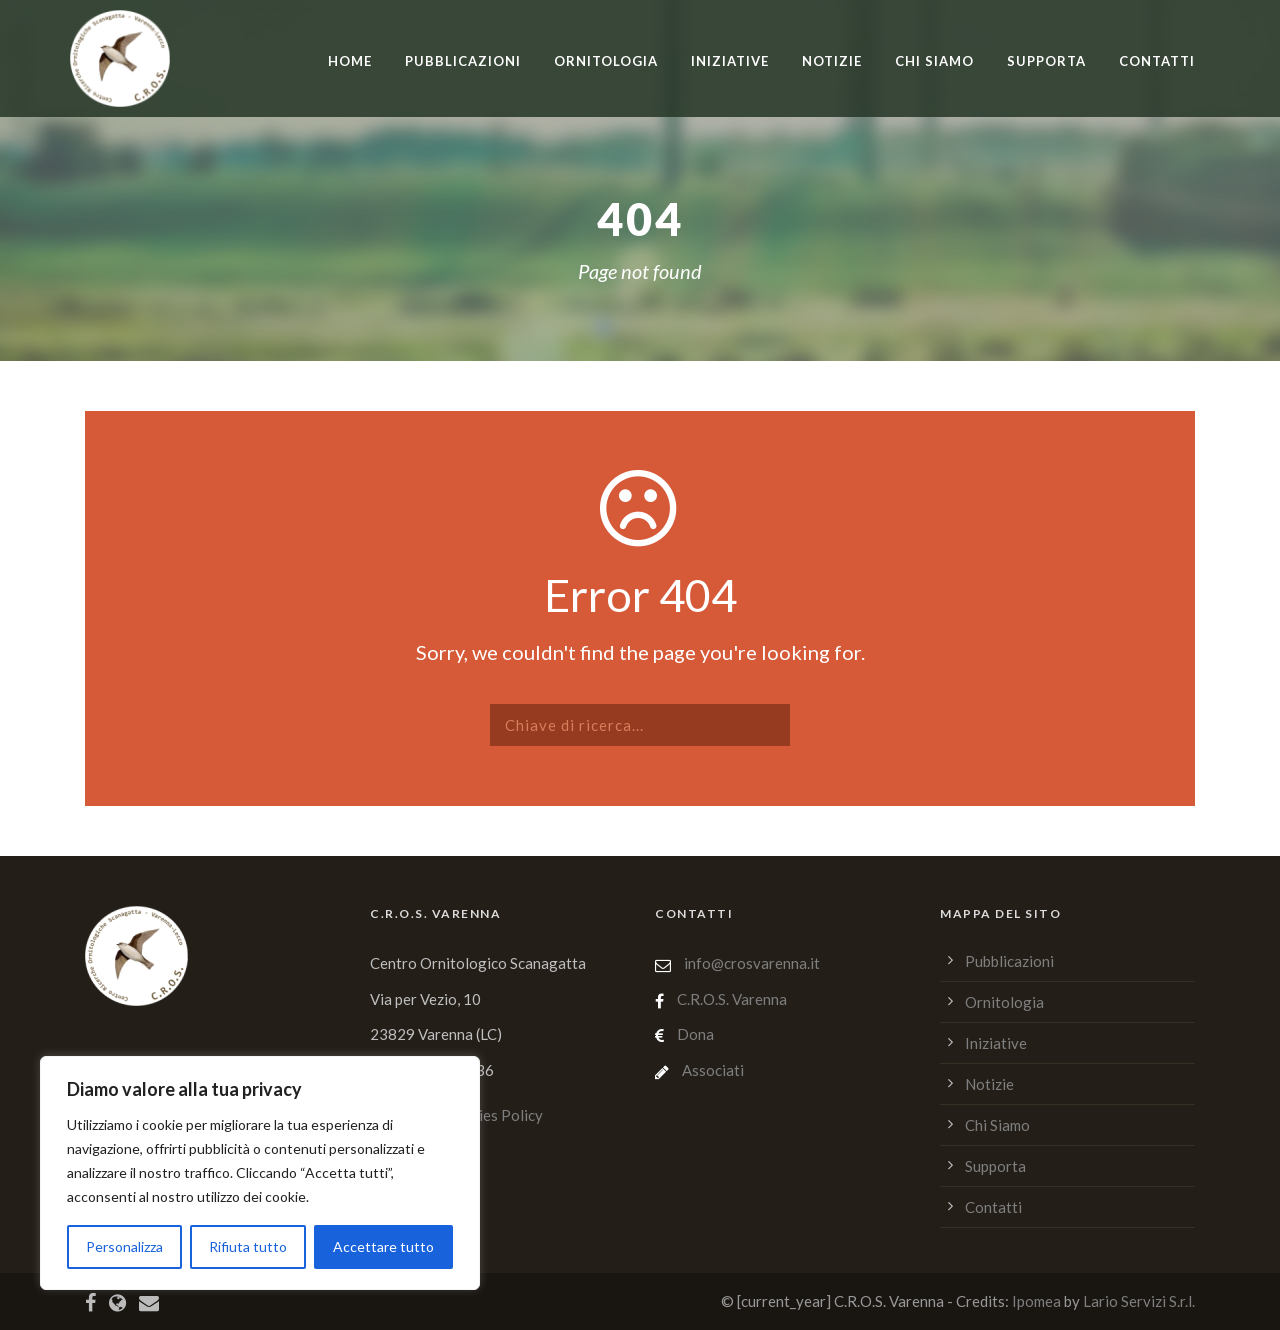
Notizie (832, 61)
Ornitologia (606, 61)
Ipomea (1036, 1301)
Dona (695, 1034)
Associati (713, 1070)
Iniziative (730, 61)
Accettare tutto (383, 1246)
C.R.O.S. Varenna (732, 999)
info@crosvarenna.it (750, 963)
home (350, 61)
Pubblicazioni (463, 61)
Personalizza (124, 1246)
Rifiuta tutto (248, 1246)
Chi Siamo (934, 61)
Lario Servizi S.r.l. (1139, 1301)
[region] (260, 1173)
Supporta (1046, 61)
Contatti (1157, 61)
